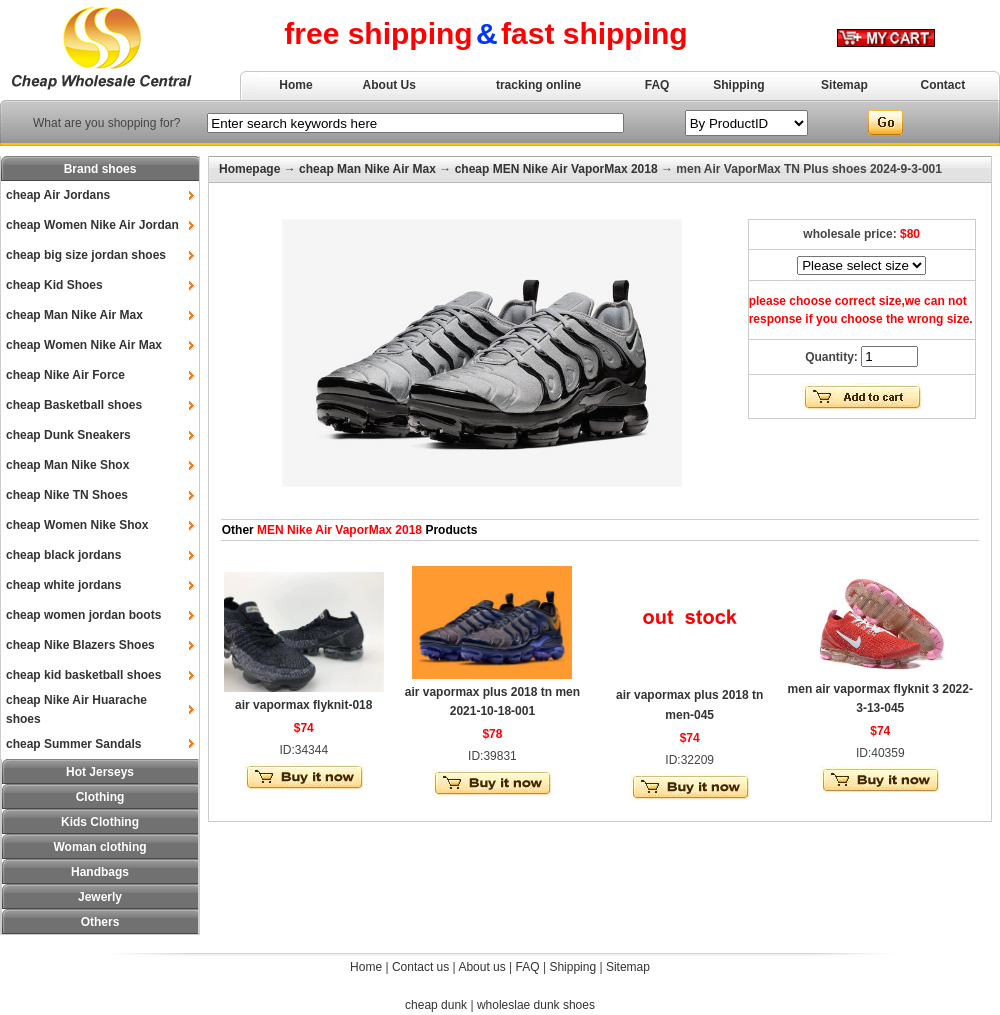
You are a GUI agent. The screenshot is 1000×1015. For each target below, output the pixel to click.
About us (481, 967)
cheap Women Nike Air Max (84, 345)
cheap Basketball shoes (74, 405)
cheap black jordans (63, 555)
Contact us (420, 967)
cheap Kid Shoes (54, 285)
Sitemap (844, 85)
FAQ (657, 85)
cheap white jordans (63, 585)
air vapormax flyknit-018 (303, 705)
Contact (943, 85)
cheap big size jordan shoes (86, 255)
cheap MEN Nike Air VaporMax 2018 (556, 169)
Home (295, 85)
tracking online (538, 85)
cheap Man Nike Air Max (74, 315)
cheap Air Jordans (58, 195)
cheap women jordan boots (83, 615)
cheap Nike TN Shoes (67, 495)
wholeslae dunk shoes (536, 1005)
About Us (389, 85)
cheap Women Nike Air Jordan (92, 225)
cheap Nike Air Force (65, 375)
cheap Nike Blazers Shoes (80, 645)
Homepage (249, 169)
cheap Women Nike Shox (77, 525)
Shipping (738, 85)
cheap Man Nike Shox (67, 465)
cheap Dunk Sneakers (68, 435)
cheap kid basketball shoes (83, 675)
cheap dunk (436, 1005)
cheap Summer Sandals (73, 744)
